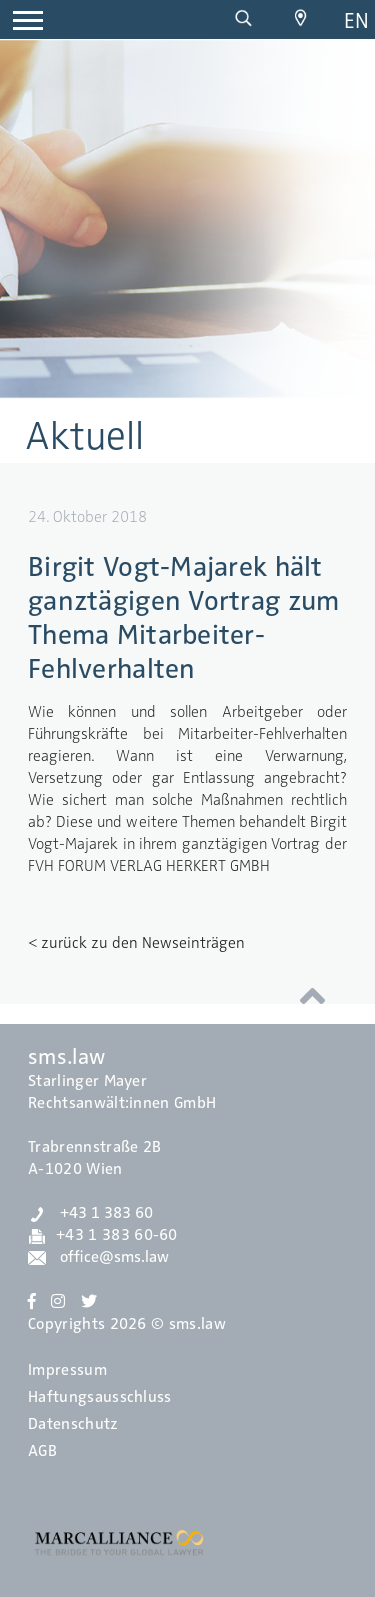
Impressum (67, 1370)
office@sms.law (98, 1257)
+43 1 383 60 (90, 1213)
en (356, 20)
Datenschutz (73, 1424)
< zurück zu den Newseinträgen (136, 943)
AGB (42, 1451)
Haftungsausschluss (100, 1397)
